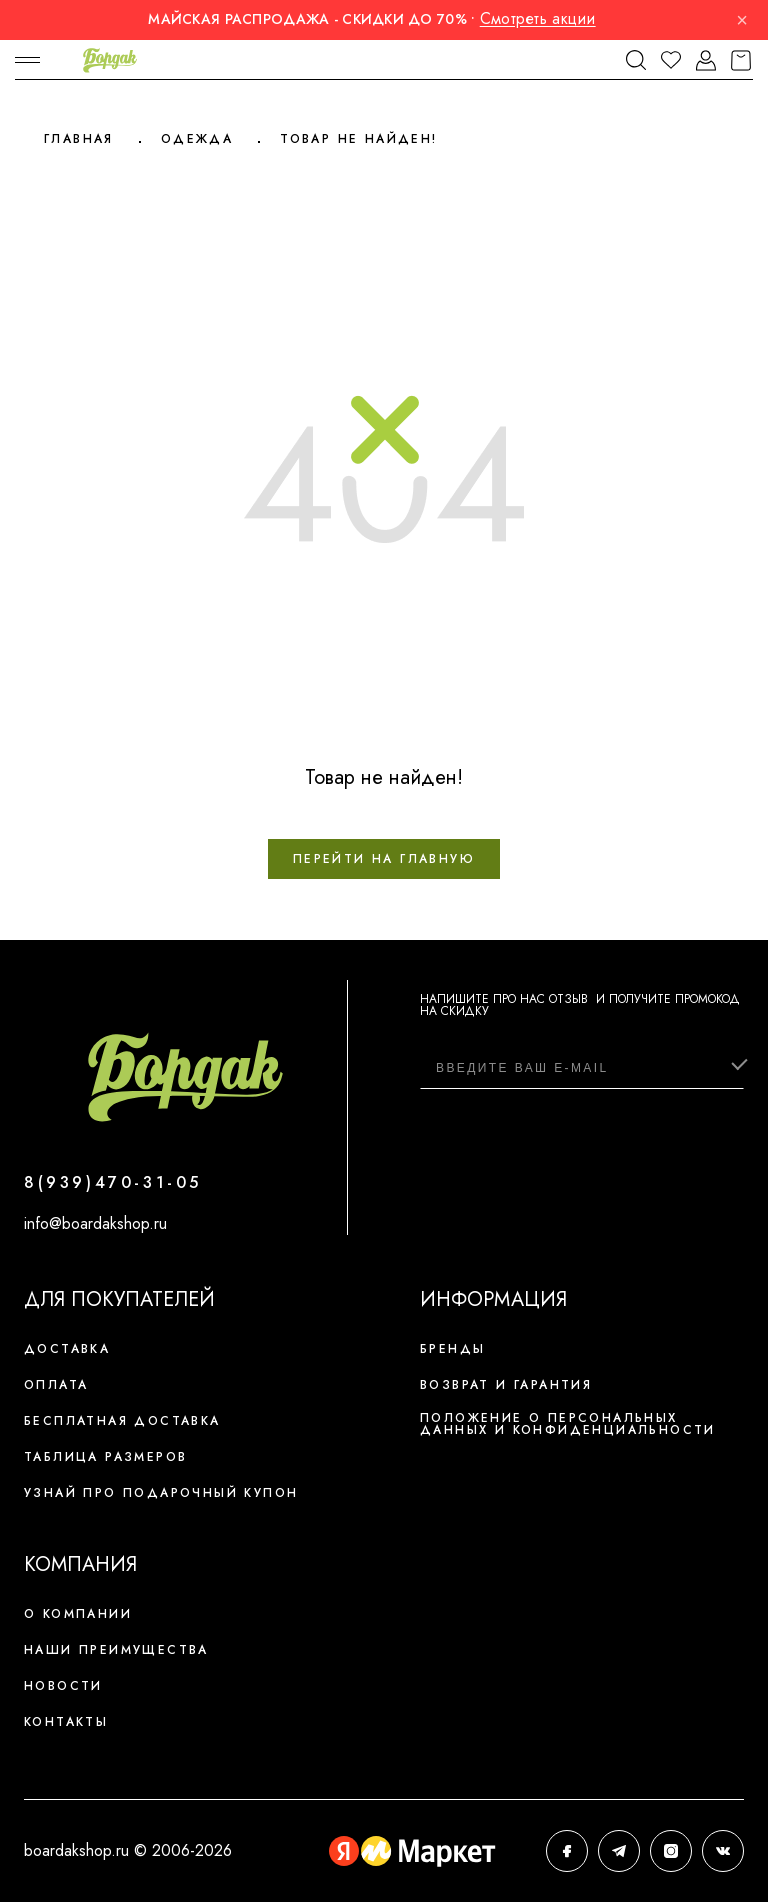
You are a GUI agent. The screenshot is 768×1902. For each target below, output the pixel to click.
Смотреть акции (538, 18)
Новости (63, 1686)
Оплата (56, 1385)
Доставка (67, 1349)
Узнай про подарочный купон (161, 1493)
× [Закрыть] (742, 20)
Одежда (197, 139)
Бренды (452, 1349)
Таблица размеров (105, 1457)
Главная (79, 139)
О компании (78, 1614)
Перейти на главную (384, 859)
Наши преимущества (116, 1650)
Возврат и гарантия (506, 1385)
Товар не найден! (358, 139)
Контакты (66, 1722)
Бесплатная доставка (122, 1421)
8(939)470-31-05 (113, 1182)
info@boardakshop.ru (95, 1223)
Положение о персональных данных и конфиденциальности (568, 1424)
